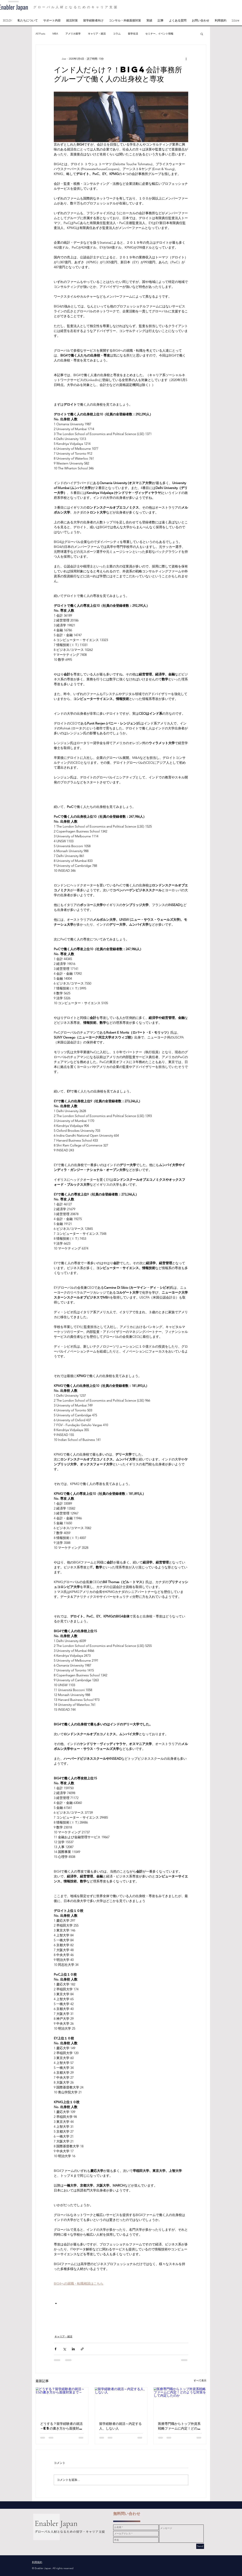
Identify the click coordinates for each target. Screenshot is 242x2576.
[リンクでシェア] (82, 2349)
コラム (117, 33)
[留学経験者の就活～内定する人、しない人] (121, 2402)
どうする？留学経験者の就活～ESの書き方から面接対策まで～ (61, 2426)
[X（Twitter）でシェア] (64, 2349)
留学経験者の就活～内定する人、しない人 (120, 2425)
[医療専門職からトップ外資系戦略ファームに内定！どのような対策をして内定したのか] (180, 2402)
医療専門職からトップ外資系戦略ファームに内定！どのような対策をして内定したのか (179, 2426)
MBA (55, 33)
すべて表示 (200, 2380)
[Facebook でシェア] (55, 2349)
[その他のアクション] (186, 59)
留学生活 (133, 33)
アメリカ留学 (73, 33)
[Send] (200, 2546)
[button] (201, 33)
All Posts (40, 33)
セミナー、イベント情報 (159, 33)
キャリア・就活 (97, 33)
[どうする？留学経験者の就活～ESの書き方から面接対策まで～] (62, 2402)
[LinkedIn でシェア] (73, 2349)
